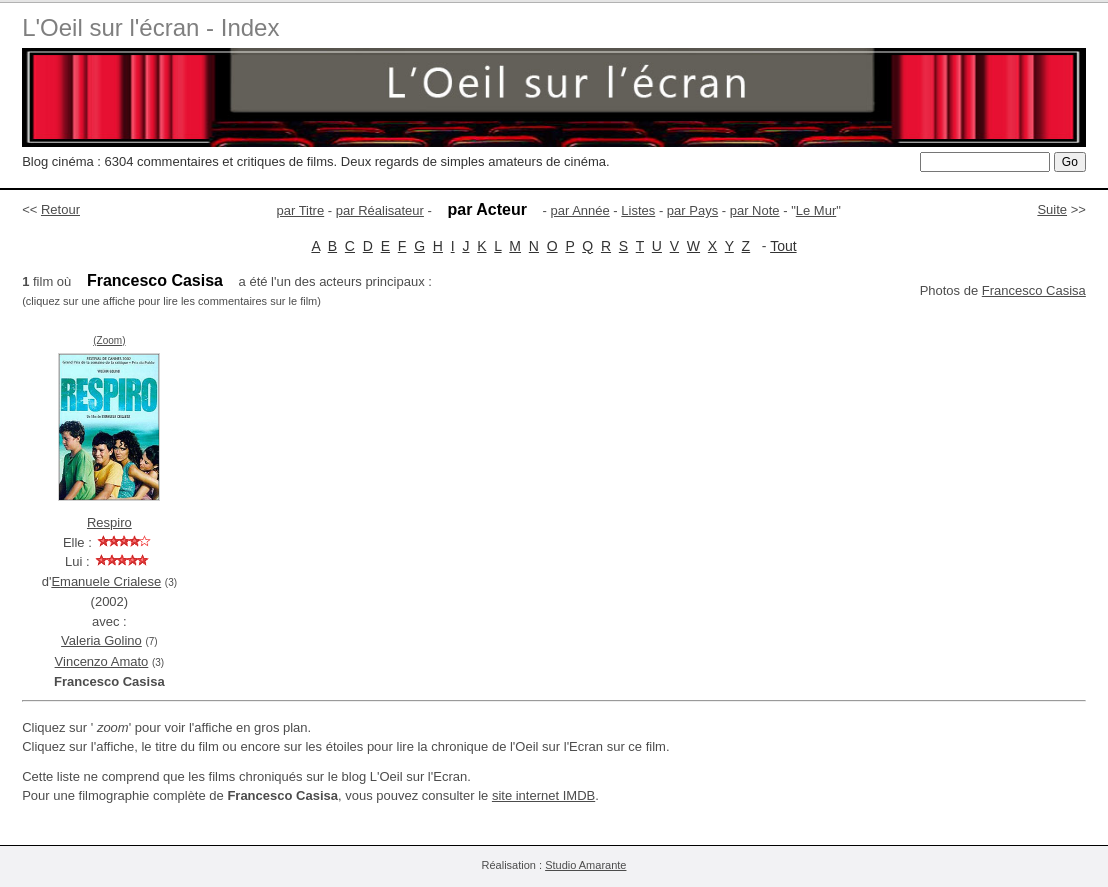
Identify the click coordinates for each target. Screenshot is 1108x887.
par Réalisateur (380, 210)
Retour (60, 209)
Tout (783, 246)
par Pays (692, 210)
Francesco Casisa (1034, 290)
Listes (638, 210)
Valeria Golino (101, 640)
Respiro (109, 522)
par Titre (301, 210)
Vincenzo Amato (102, 661)
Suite (1052, 209)
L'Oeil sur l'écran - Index (150, 27)
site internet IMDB (543, 795)
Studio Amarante (585, 865)
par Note (755, 210)
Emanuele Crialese (106, 581)
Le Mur (816, 210)
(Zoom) (109, 340)
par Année (579, 210)
